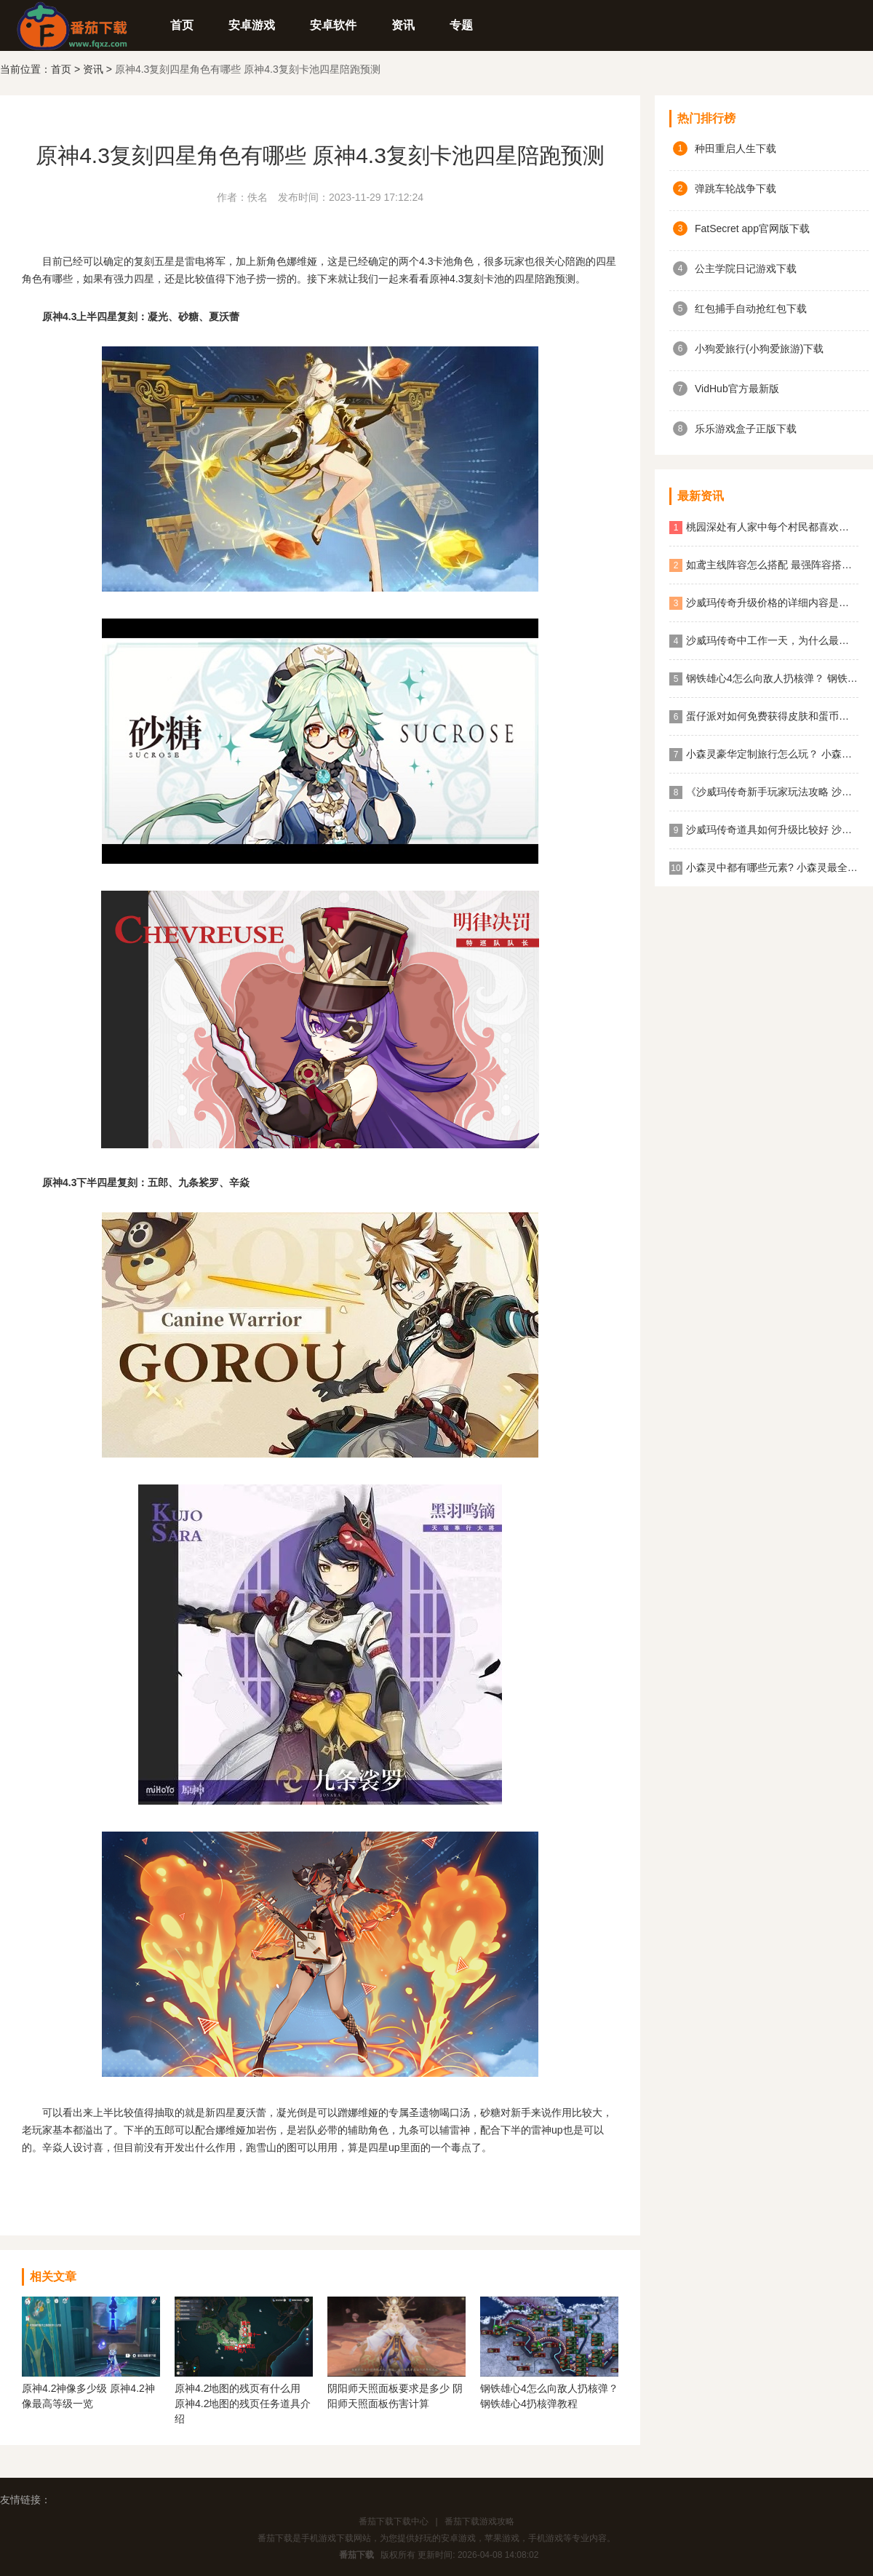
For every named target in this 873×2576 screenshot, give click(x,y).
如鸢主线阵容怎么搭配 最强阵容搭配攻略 (772, 565)
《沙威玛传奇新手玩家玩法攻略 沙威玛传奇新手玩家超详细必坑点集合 (772, 792)
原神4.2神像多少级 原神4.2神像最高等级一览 (88, 2395)
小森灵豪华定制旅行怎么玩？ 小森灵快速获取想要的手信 (772, 754)
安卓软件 (333, 25)
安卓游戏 (251, 25)
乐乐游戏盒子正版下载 (746, 428)
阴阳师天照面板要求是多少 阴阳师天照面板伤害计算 (395, 2395)
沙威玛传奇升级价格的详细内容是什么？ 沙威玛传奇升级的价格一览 (772, 602)
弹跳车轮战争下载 (735, 188)
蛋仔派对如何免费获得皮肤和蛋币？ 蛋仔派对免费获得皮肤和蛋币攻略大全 (772, 716)
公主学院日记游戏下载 (746, 268)
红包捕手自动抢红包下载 (751, 308)
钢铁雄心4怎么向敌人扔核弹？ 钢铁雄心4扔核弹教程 (549, 2395)
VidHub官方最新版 (737, 388)
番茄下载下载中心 (393, 2521)
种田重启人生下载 (735, 148)
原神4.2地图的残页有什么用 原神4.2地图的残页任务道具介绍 (243, 2403)
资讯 (403, 25)
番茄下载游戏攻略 (479, 2521)
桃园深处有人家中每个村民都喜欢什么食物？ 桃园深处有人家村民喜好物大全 (772, 527)
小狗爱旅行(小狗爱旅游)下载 (759, 348)
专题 (461, 25)
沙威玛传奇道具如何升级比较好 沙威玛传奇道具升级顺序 (772, 829)
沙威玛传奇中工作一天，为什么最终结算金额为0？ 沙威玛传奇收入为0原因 (772, 640)
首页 (182, 25)
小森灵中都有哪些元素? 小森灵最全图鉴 (772, 867)
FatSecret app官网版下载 (752, 228)
